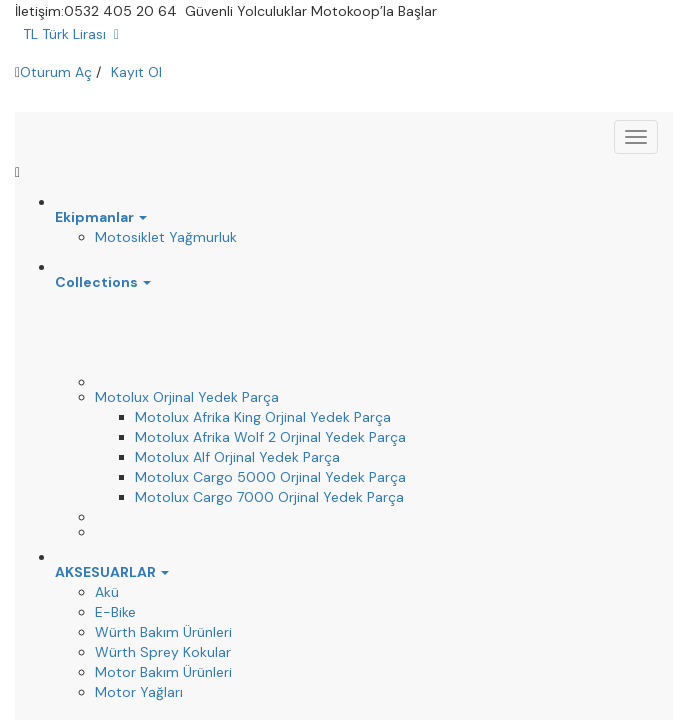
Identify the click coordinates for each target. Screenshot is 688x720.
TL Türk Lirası (71, 34)
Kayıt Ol (136, 72)
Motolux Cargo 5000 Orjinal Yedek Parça (270, 477)
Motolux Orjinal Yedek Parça (187, 397)
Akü (107, 592)
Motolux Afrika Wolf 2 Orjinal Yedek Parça (270, 437)
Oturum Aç (56, 72)
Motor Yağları (139, 692)
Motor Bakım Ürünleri (163, 672)
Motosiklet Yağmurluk (166, 237)
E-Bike (115, 612)
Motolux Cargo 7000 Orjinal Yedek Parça (269, 497)
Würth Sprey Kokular (163, 652)
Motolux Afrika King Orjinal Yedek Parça (263, 417)
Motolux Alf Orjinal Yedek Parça (237, 457)
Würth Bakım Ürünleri (163, 632)
